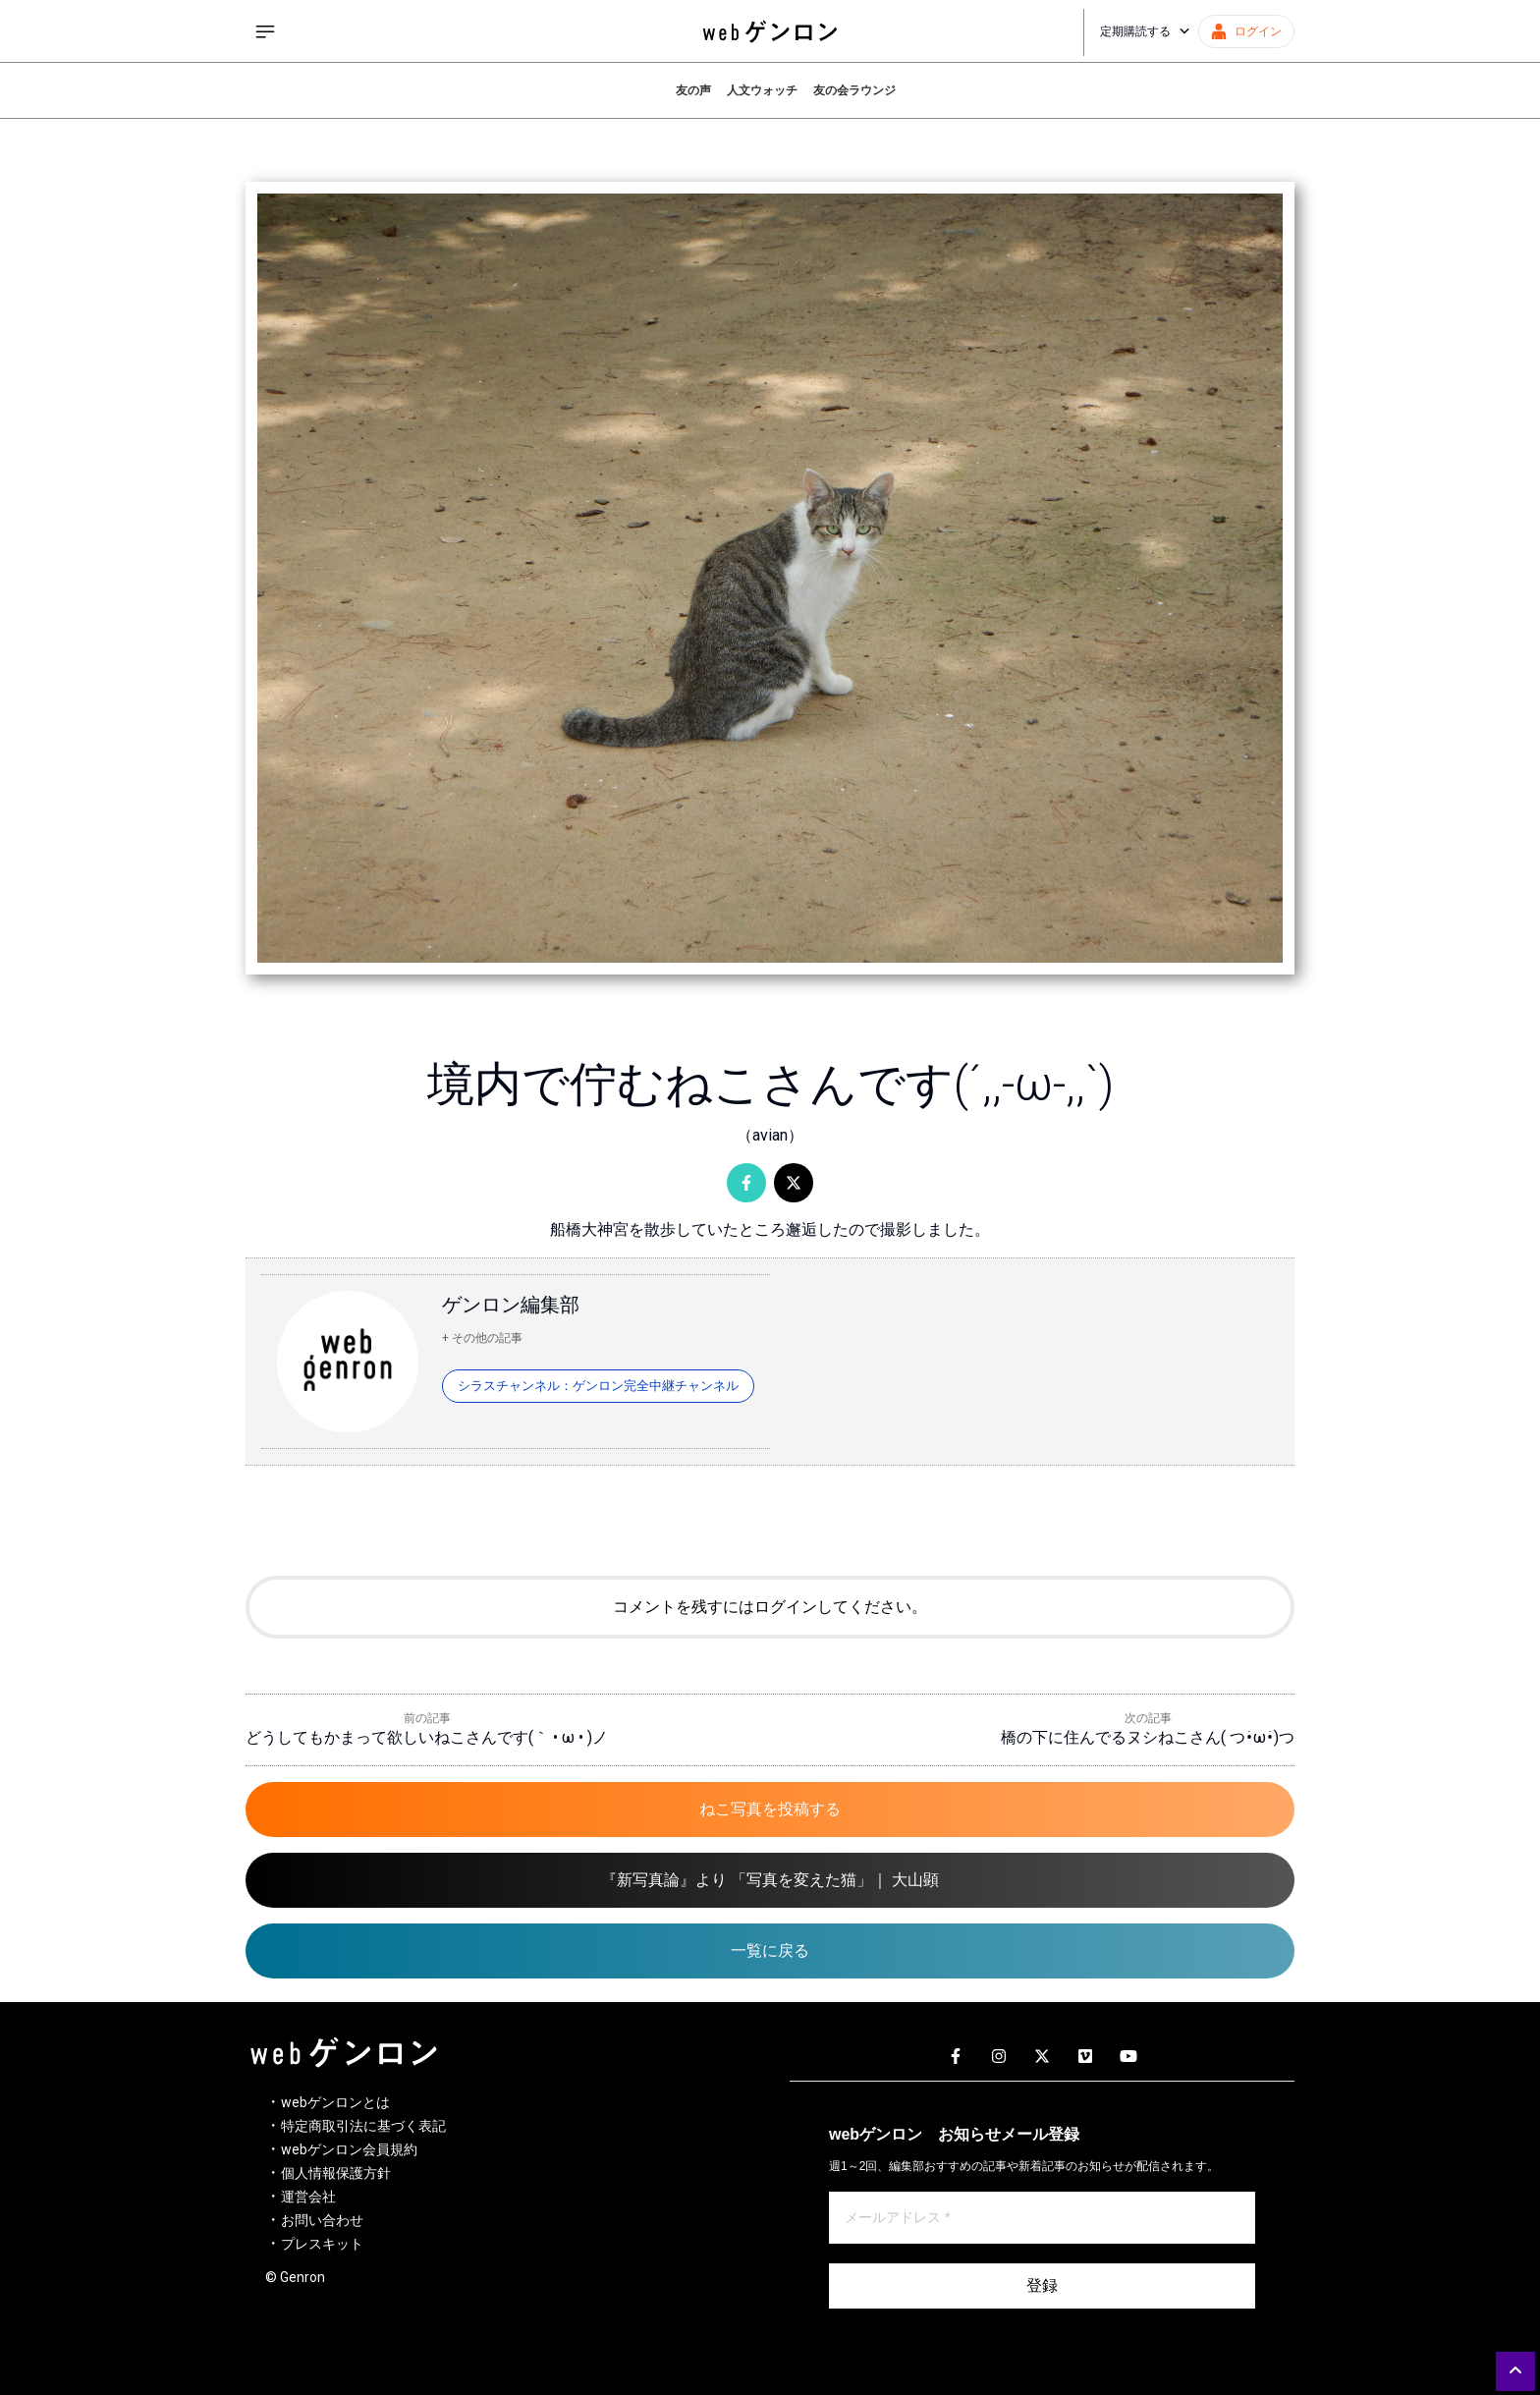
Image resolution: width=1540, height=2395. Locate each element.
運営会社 (308, 2196)
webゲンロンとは (335, 2102)
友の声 (693, 90)
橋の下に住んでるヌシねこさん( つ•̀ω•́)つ (1147, 1737)
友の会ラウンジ (854, 90)
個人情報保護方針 (336, 2173)
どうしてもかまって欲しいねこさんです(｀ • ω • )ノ (427, 1737)
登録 (1042, 2285)
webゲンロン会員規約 (349, 2149)
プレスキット (322, 2244)
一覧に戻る (770, 1950)
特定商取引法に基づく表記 (363, 2126)
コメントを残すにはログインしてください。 (770, 1606)
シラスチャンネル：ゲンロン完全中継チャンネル (598, 1385)
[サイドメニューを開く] (265, 31)
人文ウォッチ (762, 90)
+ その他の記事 (482, 1338)
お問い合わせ (322, 2220)
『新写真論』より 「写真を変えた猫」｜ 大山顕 (770, 1879)
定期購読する (1145, 31)
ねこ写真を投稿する (770, 1809)
